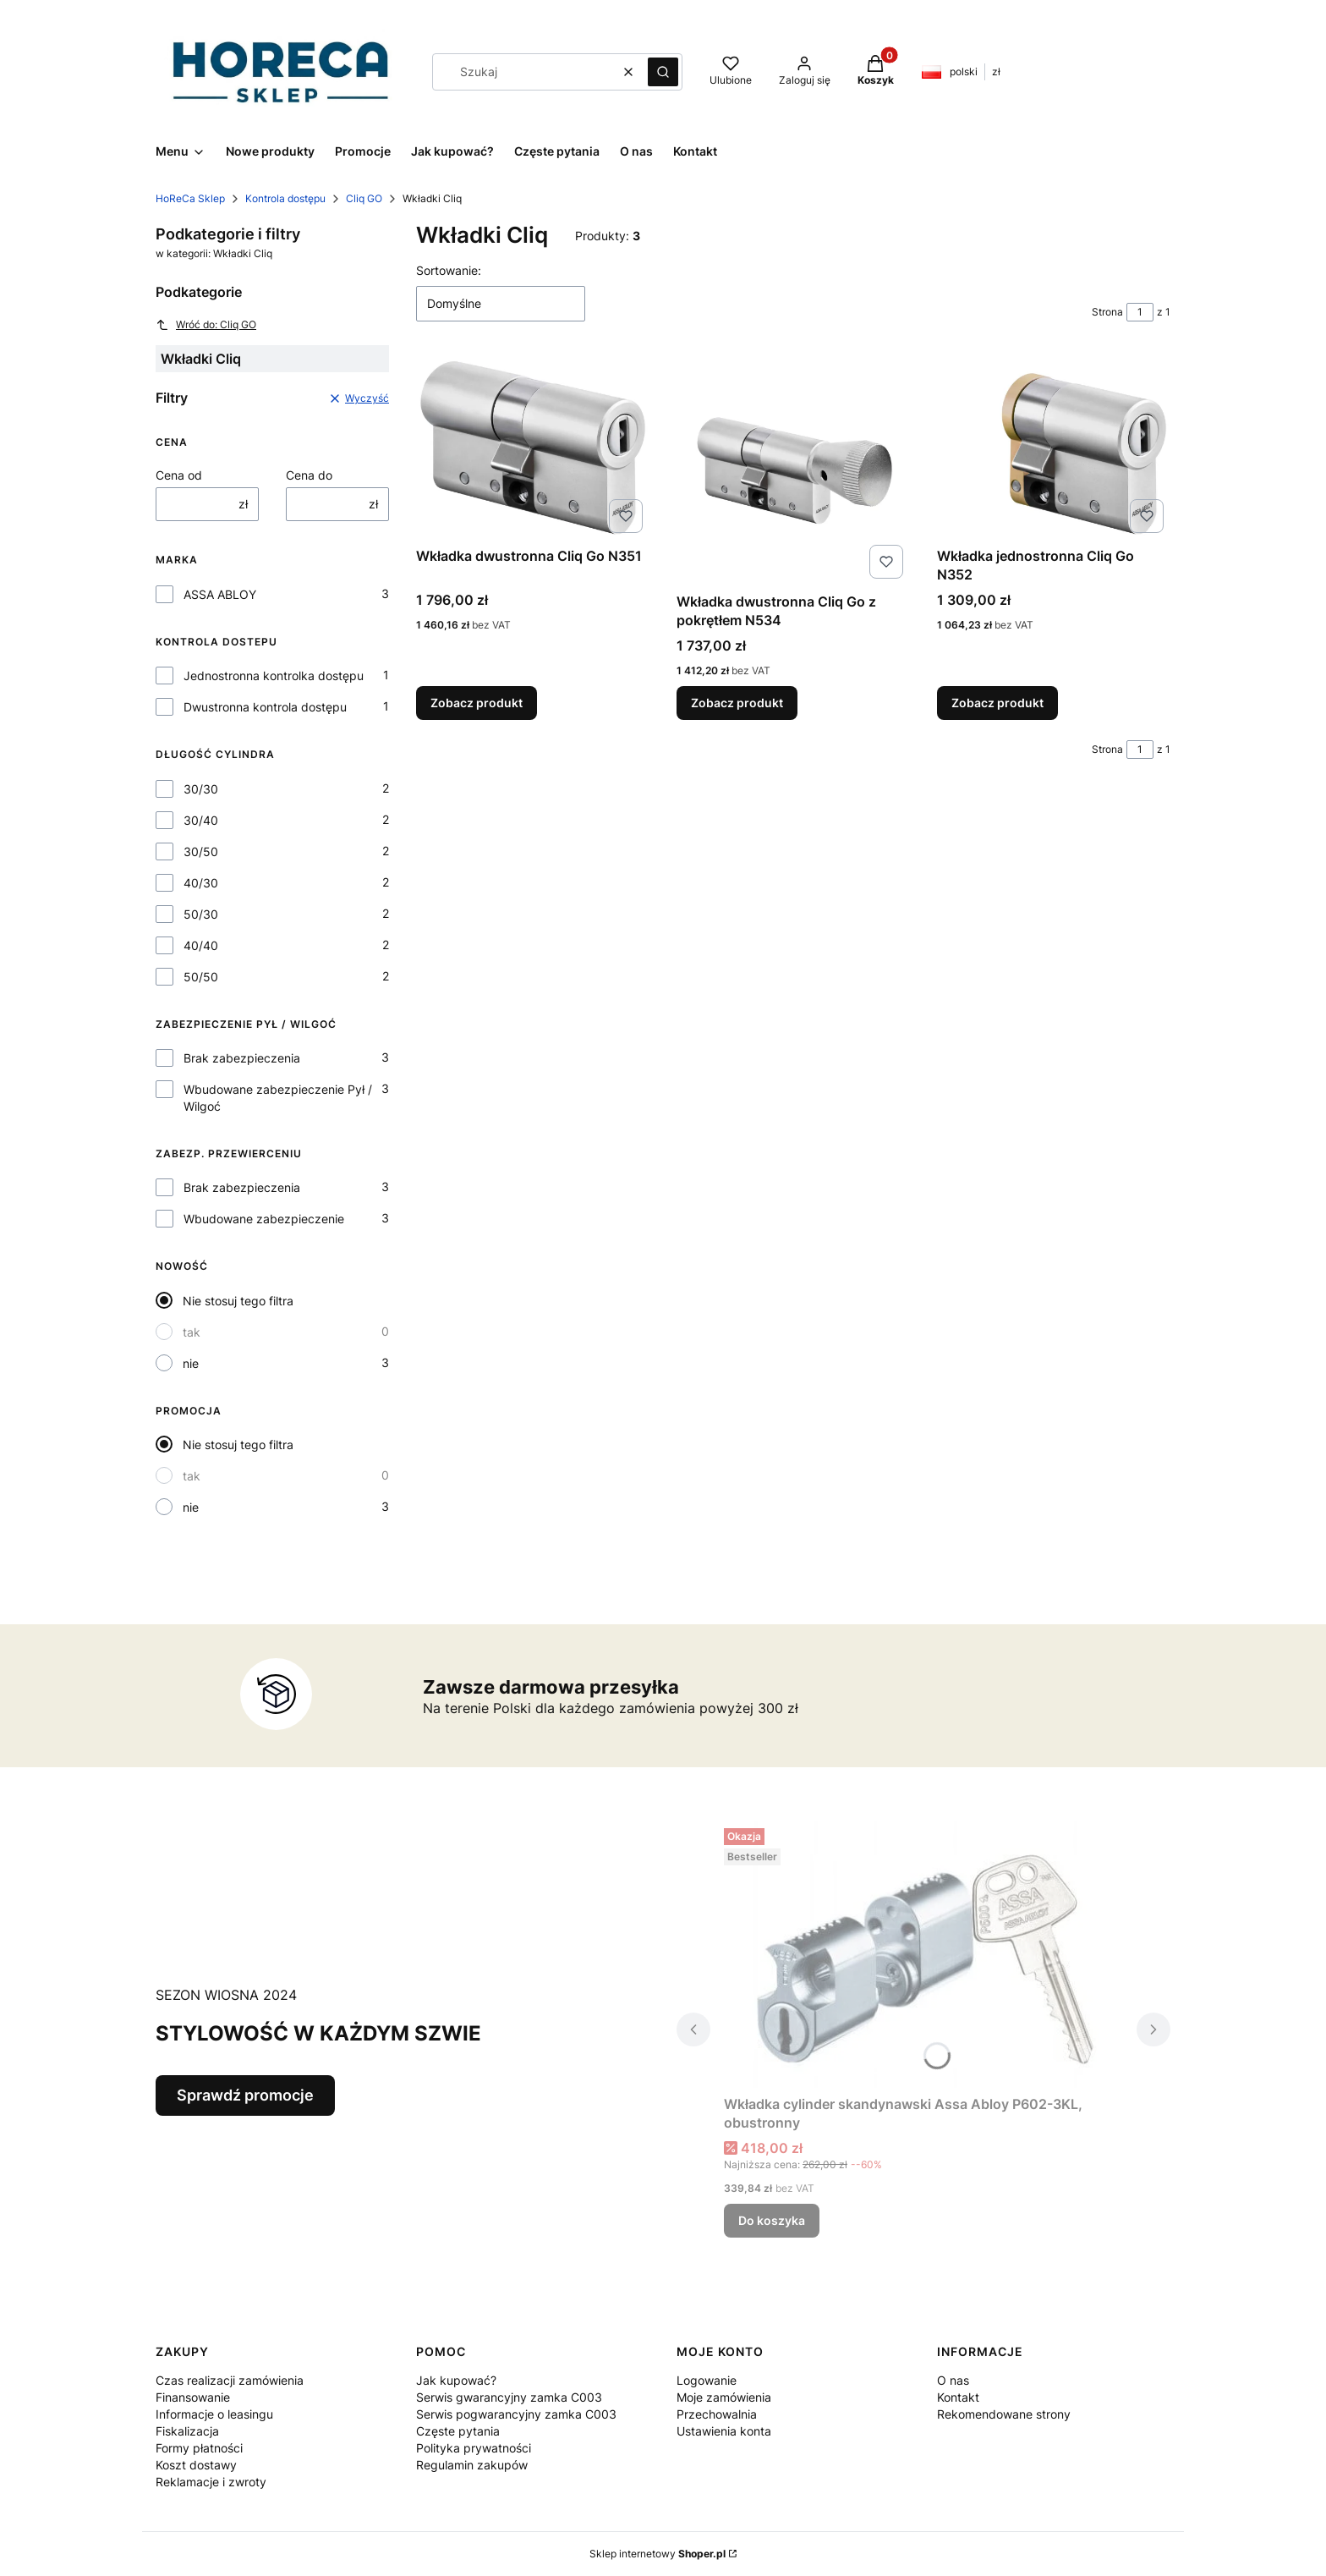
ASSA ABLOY (220, 594)
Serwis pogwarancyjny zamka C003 (516, 2414)
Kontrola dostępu (285, 198)
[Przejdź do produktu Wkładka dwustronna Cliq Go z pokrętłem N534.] (793, 470)
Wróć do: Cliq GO (206, 325)
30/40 (201, 820)
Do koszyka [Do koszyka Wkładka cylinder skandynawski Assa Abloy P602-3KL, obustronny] (771, 2220)
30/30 (201, 789)
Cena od (179, 475)
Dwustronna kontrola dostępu (265, 707)
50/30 (201, 914)
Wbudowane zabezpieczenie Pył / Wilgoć (278, 1097)
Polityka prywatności (473, 2448)
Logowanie (707, 2380)
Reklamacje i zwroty (211, 2481)
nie (191, 1363)
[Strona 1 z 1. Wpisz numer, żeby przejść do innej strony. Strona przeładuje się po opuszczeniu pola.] (1139, 312)
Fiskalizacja (187, 2431)
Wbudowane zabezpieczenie (264, 1218)
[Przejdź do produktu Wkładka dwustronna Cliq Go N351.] (532, 447)
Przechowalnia (717, 2414)
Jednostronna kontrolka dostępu (274, 675)
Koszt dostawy (196, 2465)
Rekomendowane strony (1004, 2414)
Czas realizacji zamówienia (230, 2380)
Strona (1107, 311)
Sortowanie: (448, 270)
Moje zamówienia (724, 2397)
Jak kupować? (456, 2380)
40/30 (201, 883)
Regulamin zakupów (472, 2465)
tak (191, 1332)
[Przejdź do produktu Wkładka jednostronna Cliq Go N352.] (1053, 447)
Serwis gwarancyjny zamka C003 (509, 2397)
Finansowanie (193, 2397)
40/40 (201, 945)
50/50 (201, 976)
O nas (953, 2380)
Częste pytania (458, 2431)
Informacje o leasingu (214, 2414)
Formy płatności (199, 2448)
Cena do (309, 475)
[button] (663, 72)
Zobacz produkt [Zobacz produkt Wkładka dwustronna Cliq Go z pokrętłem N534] (737, 702)
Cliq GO (364, 198)
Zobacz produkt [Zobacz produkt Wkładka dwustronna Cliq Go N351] (476, 702)
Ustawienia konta (724, 2431)
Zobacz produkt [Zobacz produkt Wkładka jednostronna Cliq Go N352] (997, 702)
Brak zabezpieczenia (242, 1058)
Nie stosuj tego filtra (238, 1300)
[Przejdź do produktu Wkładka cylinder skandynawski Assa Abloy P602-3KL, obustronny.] (923, 1954)
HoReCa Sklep (190, 198)
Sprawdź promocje (245, 2095)
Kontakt (958, 2397)
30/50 (201, 851)
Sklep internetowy (657, 2553)
